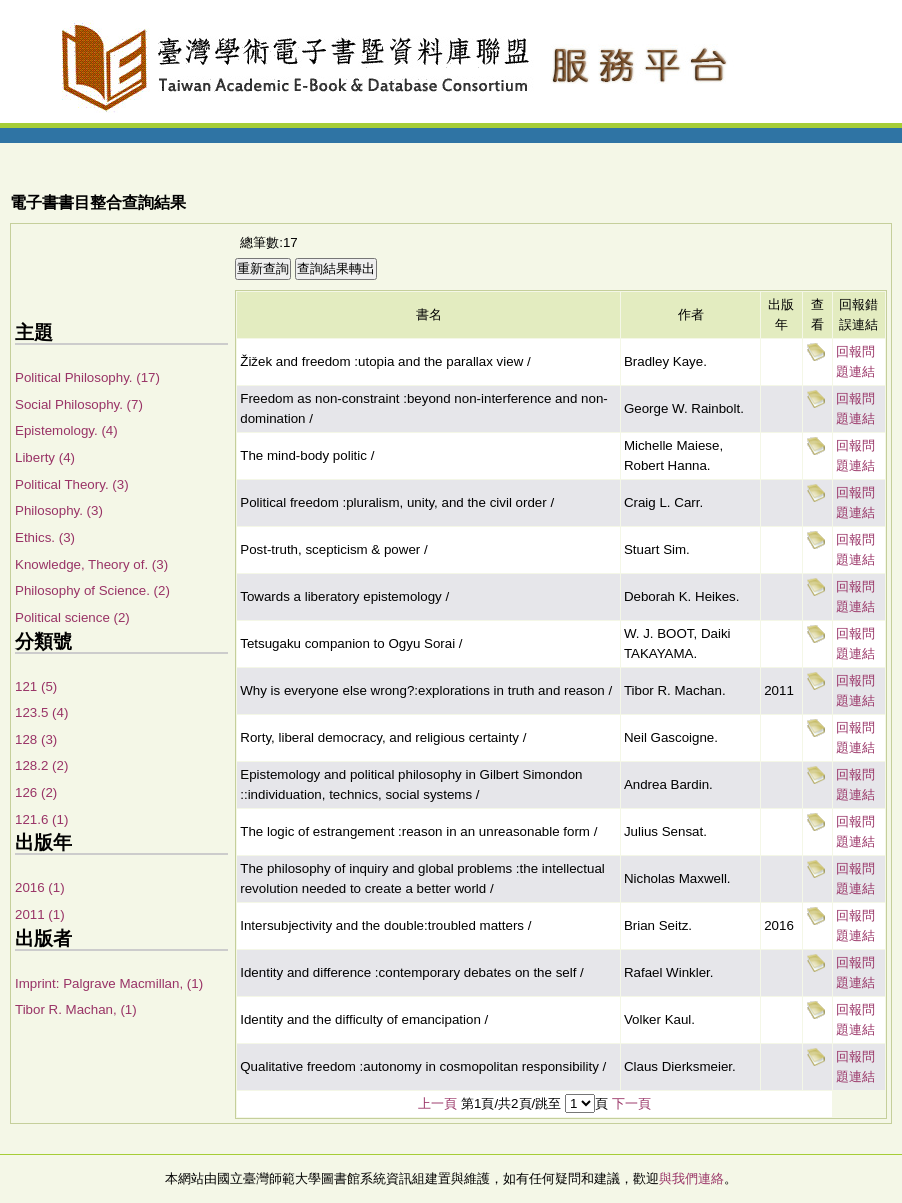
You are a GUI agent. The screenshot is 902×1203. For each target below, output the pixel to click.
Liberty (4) (45, 457)
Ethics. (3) (45, 537)
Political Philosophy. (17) (87, 377)
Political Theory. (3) (72, 484)
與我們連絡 (691, 1178)
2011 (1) (40, 914)
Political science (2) (72, 617)
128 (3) (36, 739)
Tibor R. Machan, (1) (76, 1009)
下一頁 (631, 1103)
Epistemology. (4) (66, 430)
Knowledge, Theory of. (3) (91, 564)
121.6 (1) (41, 819)
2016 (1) (40, 887)
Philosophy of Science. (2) (92, 590)
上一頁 (437, 1103)
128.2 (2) (41, 765)
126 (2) (36, 792)
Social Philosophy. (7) (79, 404)
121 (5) (36, 686)
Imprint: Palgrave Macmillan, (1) (109, 983)
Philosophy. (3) (59, 510)
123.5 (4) (41, 712)
